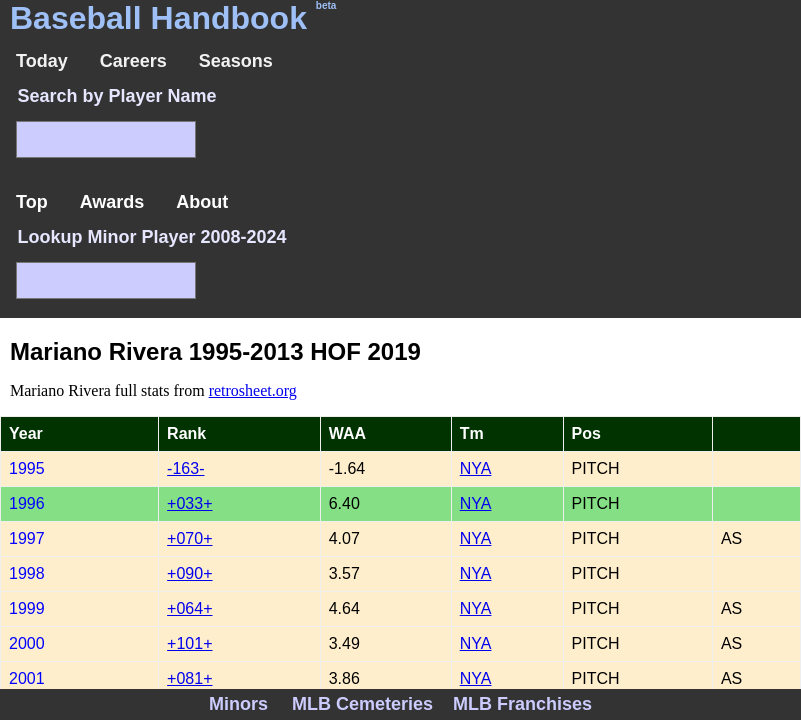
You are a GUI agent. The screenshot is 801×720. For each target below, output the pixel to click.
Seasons (236, 61)
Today (42, 61)
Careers (133, 61)
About (202, 202)
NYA (476, 468)
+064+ (189, 608)
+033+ (189, 503)
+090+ (189, 573)
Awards (112, 202)
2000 (27, 643)
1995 (27, 468)
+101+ (189, 643)
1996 (27, 503)
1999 (27, 608)
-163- (185, 468)
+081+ (189, 678)
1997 (27, 538)
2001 (27, 678)
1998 (27, 573)
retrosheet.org (253, 390)
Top (32, 202)
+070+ (189, 538)
